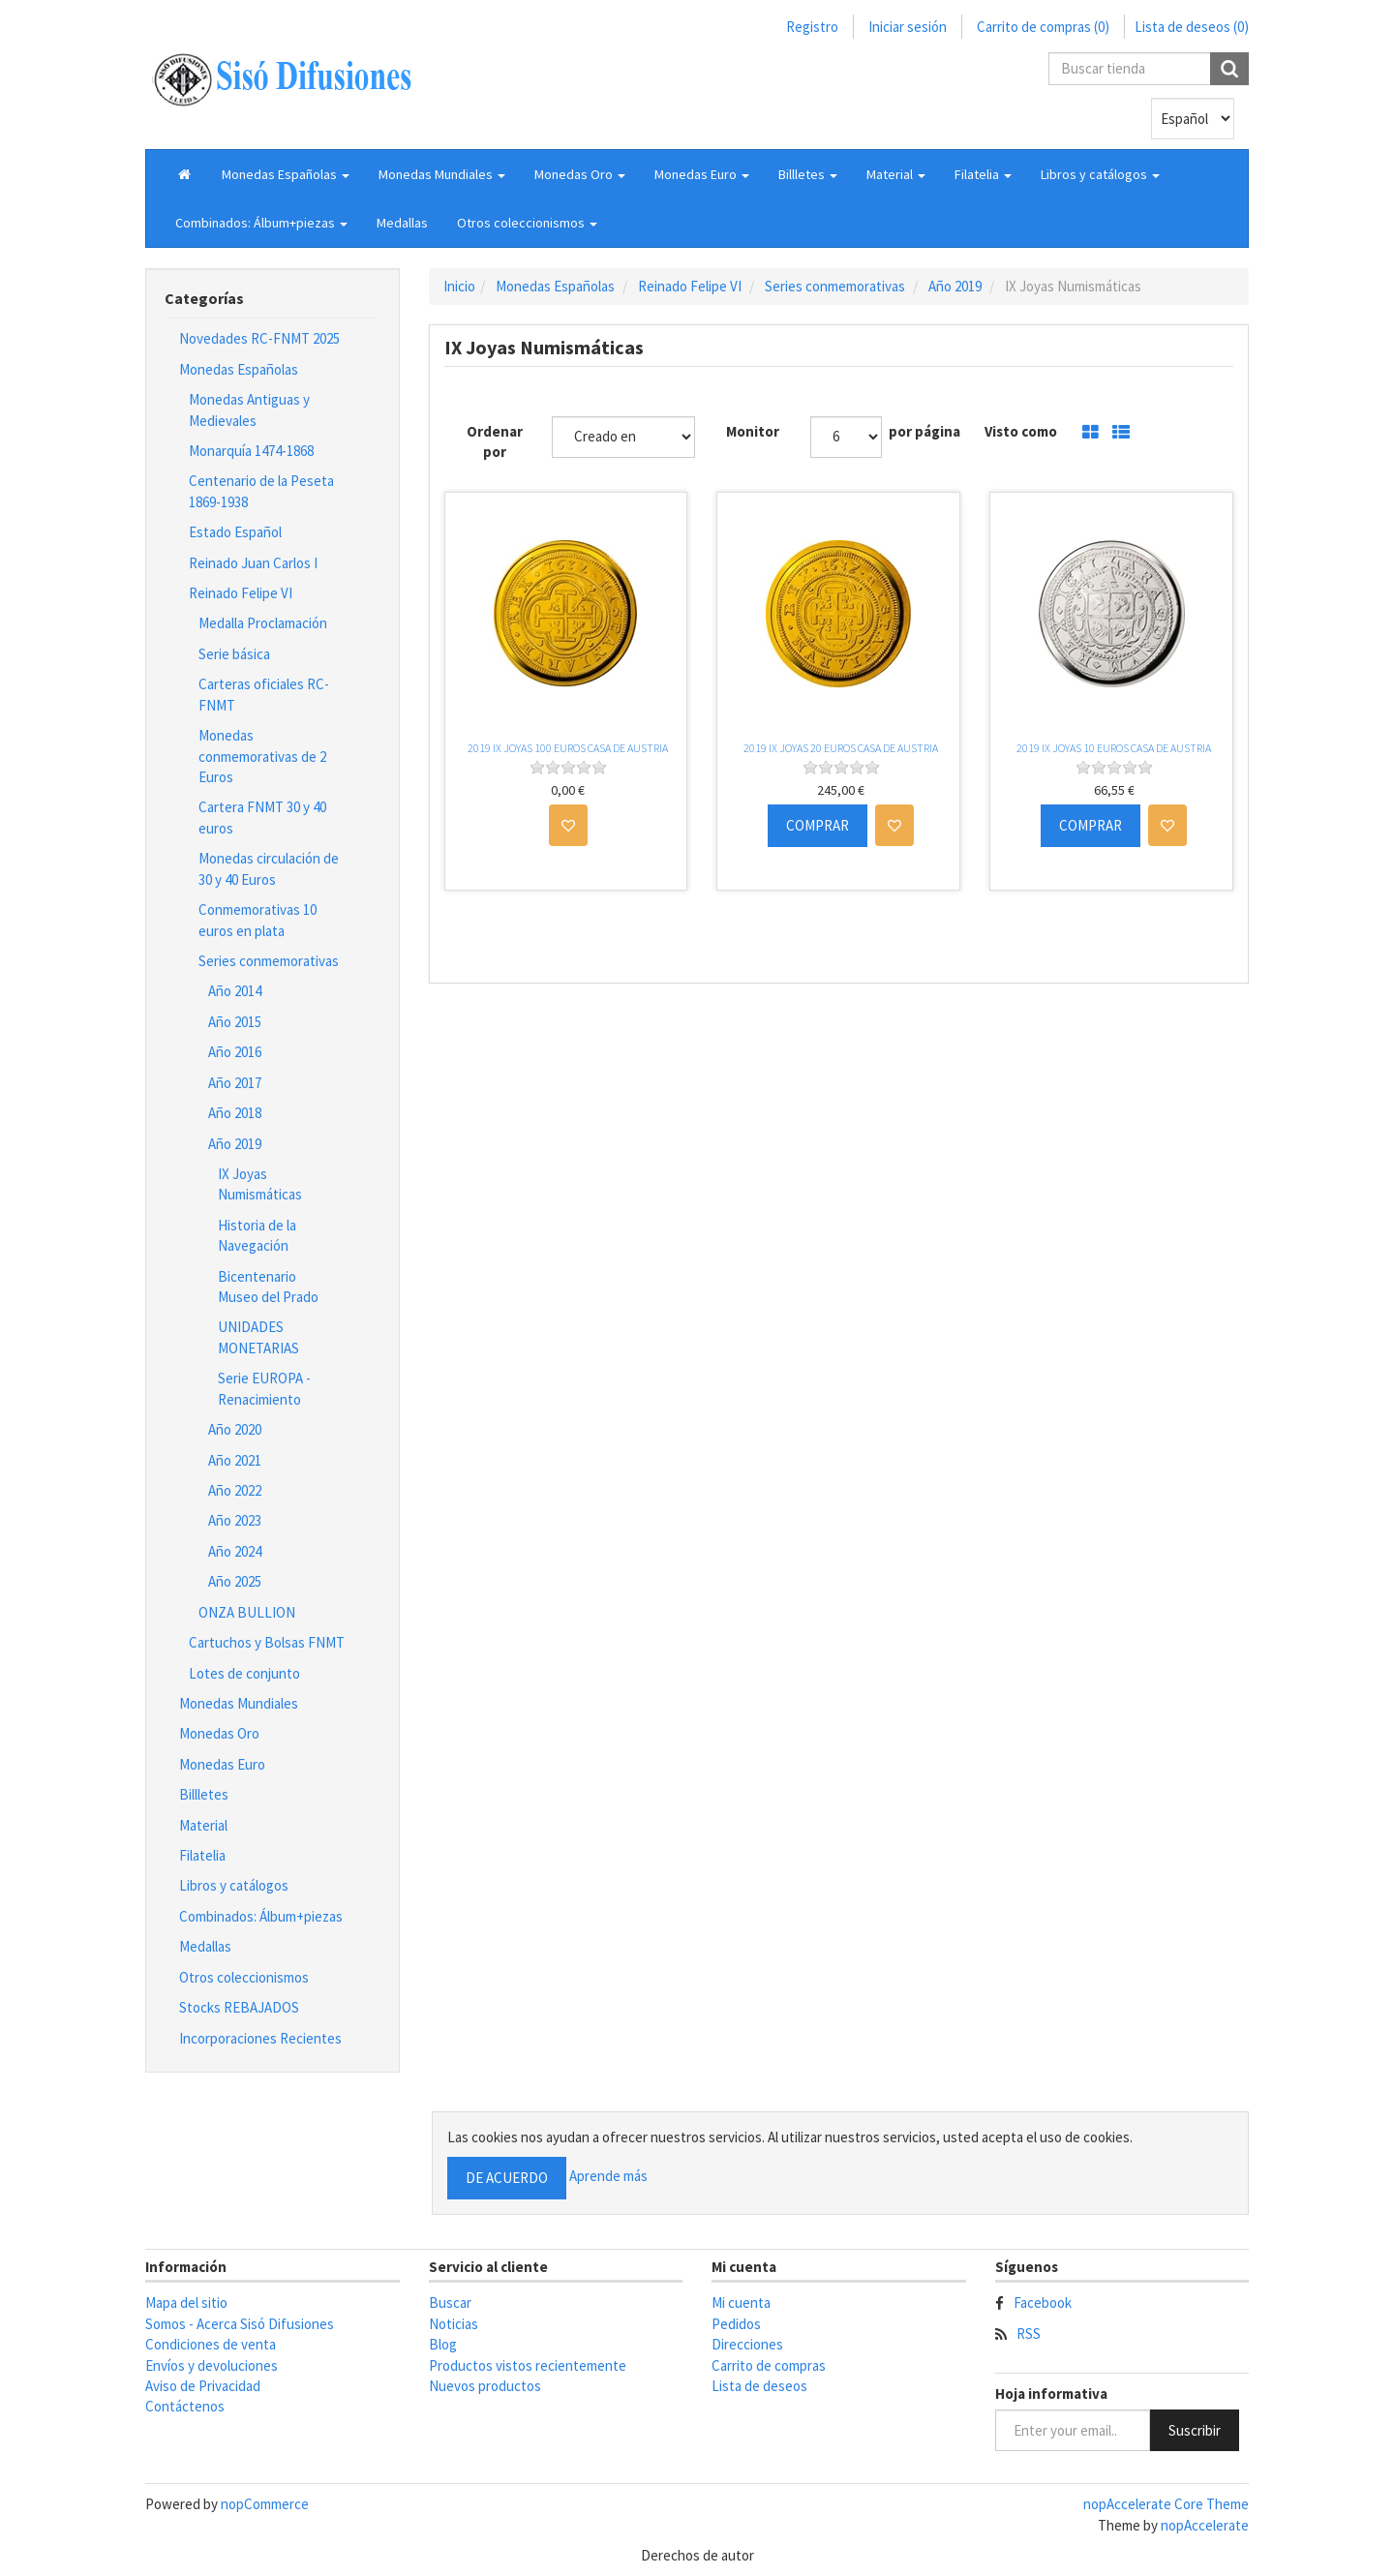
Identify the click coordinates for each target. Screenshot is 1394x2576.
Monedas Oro (219, 1733)
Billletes (203, 1794)
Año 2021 (234, 1460)
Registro (812, 26)
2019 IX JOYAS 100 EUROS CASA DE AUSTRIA (568, 748)
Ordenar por (495, 441)
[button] (285, 174)
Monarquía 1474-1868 (251, 450)
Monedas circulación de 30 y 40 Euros (268, 868)
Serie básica (234, 654)
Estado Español (235, 532)
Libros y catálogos (233, 1885)
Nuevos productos (485, 2386)
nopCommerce (265, 2504)
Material (203, 1825)
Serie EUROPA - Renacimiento (264, 1388)
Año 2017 (234, 1083)
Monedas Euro (222, 1764)
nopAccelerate (1205, 2525)
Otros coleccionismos (244, 1977)
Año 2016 (234, 1052)
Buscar (450, 2302)
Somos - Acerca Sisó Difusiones (239, 2324)
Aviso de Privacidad (202, 2386)
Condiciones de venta (210, 2344)
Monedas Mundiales (238, 1703)
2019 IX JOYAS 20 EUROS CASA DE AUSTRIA (840, 748)
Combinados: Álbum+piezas (261, 1916)
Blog (443, 2344)
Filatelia (202, 1855)
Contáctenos (185, 2406)
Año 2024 (234, 1551)
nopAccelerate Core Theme (1166, 2504)
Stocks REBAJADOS (239, 2007)
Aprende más (608, 2176)
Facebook (1043, 2302)
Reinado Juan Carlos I (253, 563)
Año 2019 (234, 1144)
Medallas (402, 222)
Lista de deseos (759, 2386)
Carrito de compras (769, 2365)
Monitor (752, 431)
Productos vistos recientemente (527, 2365)
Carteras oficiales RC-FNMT (263, 694)
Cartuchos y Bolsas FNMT (267, 1642)
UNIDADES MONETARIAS (258, 1337)
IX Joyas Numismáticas (260, 1184)
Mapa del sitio (186, 2302)
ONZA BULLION (246, 1612)
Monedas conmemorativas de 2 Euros (262, 756)
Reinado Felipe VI (240, 593)
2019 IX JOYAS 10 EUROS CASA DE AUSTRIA (1113, 748)
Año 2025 (234, 1581)
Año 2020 (234, 1429)
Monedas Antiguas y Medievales (249, 409)
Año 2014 (234, 991)
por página (924, 431)
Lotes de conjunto (244, 1673)
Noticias (453, 2324)
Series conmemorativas (268, 961)
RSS (1028, 2333)
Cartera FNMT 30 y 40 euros (262, 817)
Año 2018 (234, 1113)
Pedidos (736, 2324)
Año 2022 (234, 1490)
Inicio (459, 286)
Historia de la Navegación (257, 1235)
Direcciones (747, 2344)
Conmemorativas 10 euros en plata (257, 919)
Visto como (1021, 431)
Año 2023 (234, 1520)
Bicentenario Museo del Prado (268, 1286)
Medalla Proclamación (262, 623)
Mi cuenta (741, 2302)
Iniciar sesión (907, 26)
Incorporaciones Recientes (260, 2038)
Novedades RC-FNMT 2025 (259, 338)
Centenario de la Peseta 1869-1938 (261, 490)
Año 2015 (234, 1022)
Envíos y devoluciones (211, 2365)
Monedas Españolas (238, 369)
